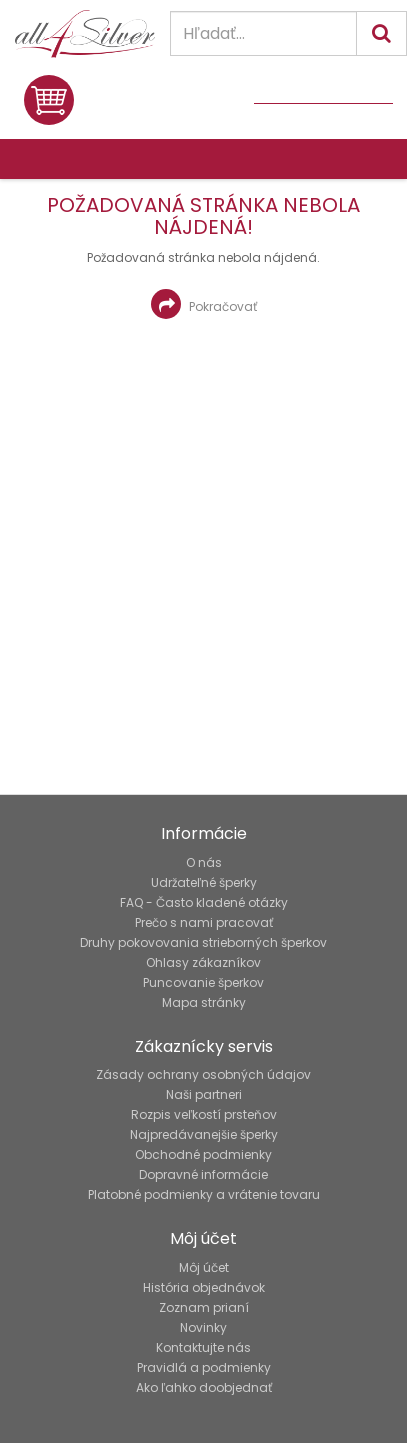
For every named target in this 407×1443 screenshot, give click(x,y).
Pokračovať (204, 304)
